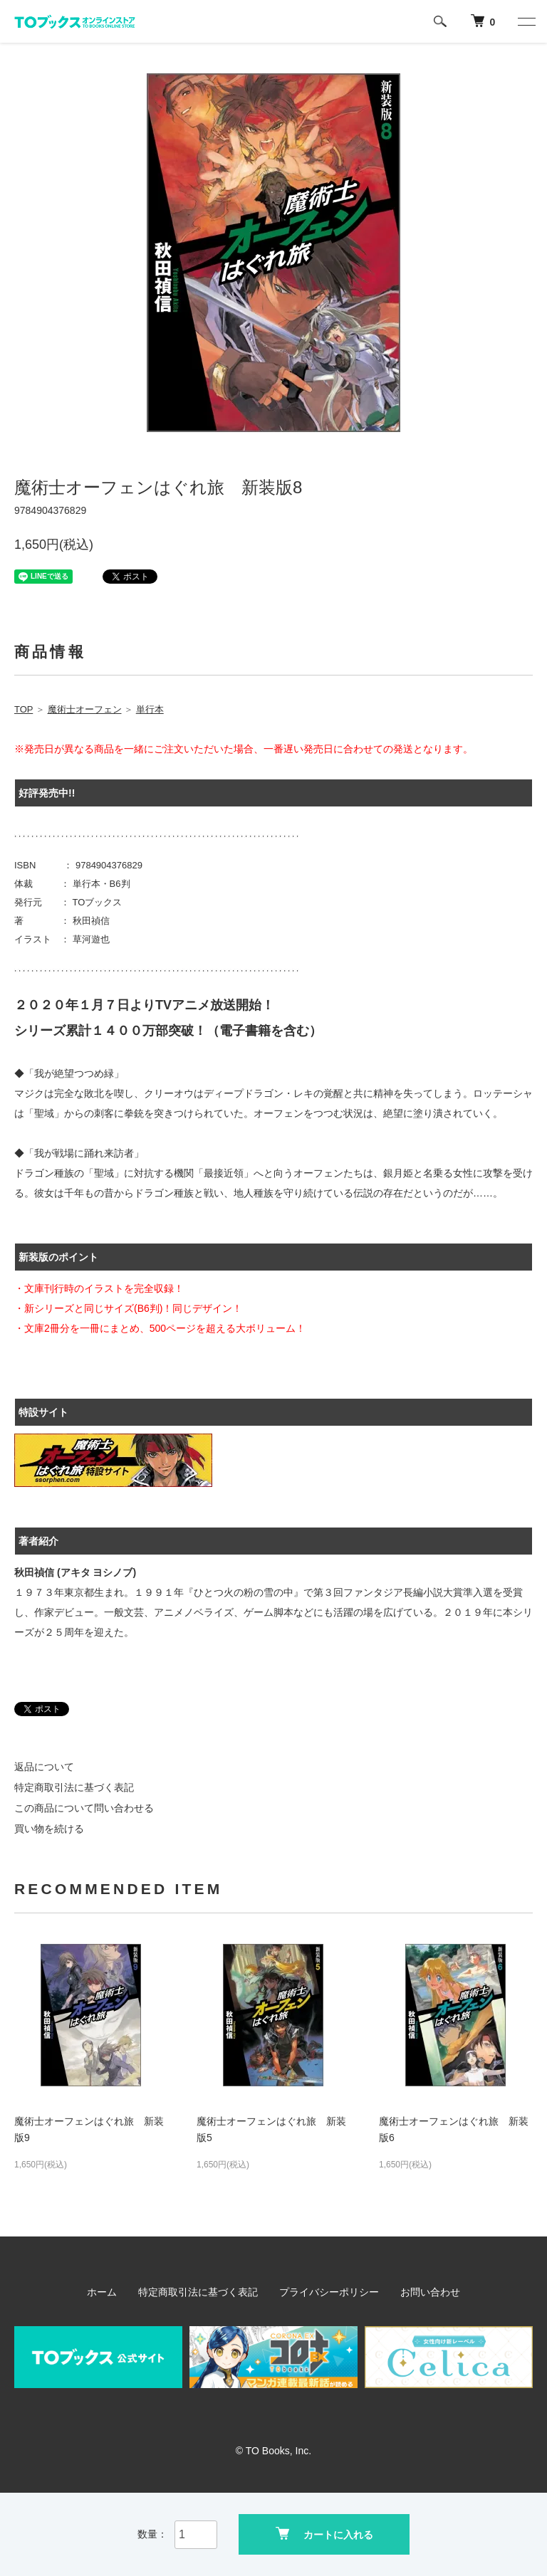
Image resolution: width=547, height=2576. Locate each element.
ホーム (102, 2292)
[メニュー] (525, 21)
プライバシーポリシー (329, 2292)
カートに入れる (324, 2533)
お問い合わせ (430, 2292)
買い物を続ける (49, 1828)
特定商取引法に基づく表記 (74, 1787)
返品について (44, 1766)
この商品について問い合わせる (84, 1808)
